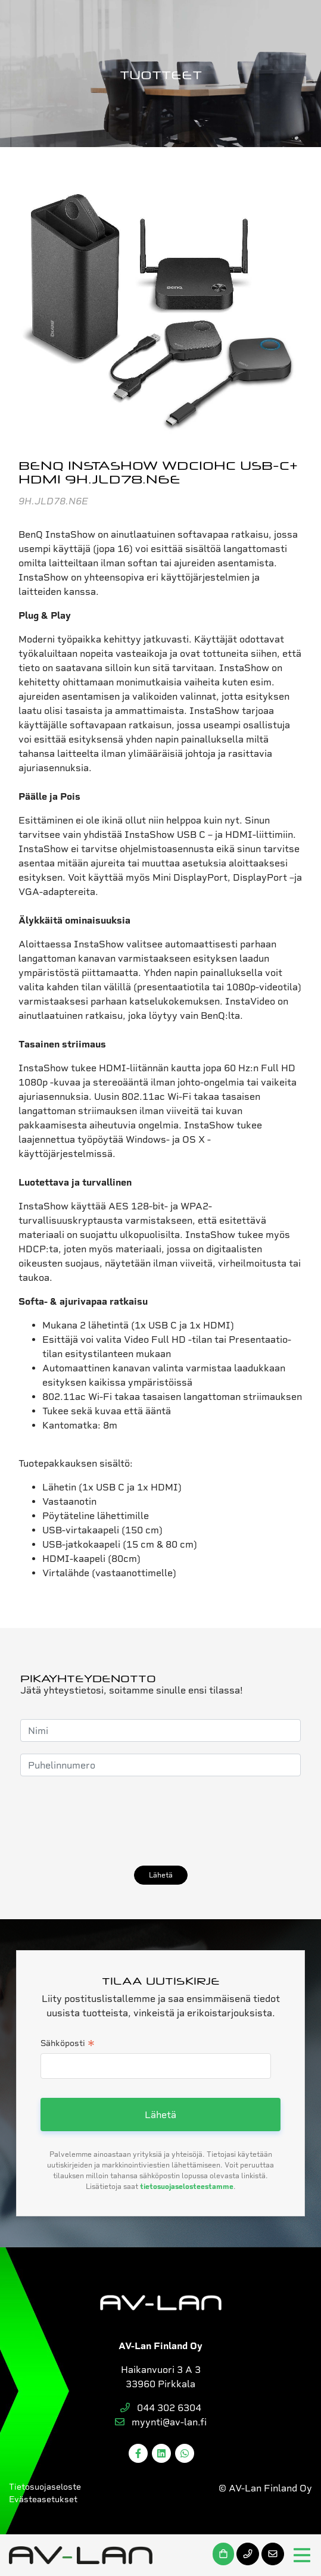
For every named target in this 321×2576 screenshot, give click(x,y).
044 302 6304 (160, 2407)
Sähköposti (67, 2044)
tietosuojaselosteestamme (186, 2186)
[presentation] (110, 1821)
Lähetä (161, 1875)
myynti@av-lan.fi (161, 2422)
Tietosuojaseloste (45, 2486)
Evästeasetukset (43, 2499)
